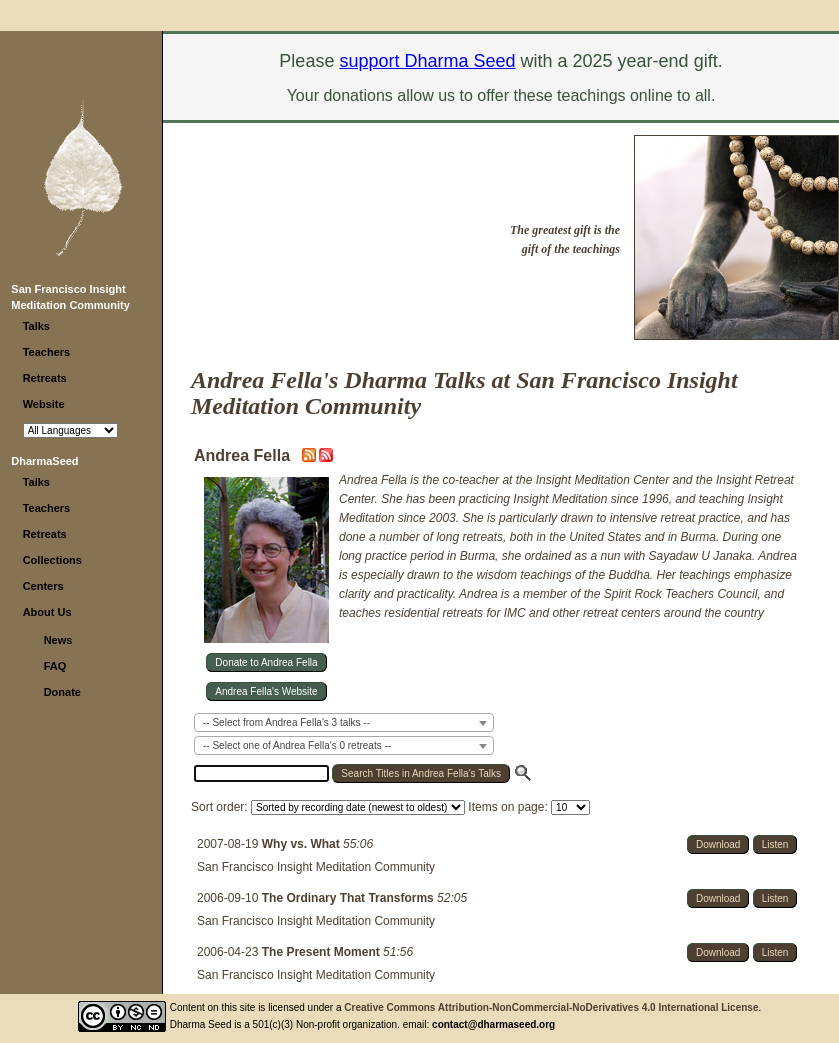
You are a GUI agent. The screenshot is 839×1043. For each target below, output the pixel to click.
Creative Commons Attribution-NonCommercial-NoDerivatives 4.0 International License (551, 1007)
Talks (36, 326)
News (58, 640)
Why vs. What (302, 844)
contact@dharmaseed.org (493, 1024)
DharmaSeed (44, 461)
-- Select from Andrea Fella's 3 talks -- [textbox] (286, 722)
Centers (43, 586)
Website (44, 404)
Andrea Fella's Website (266, 691)
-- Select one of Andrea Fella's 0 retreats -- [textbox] (297, 745)
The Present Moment (322, 952)
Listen (775, 844)
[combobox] (344, 722)
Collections (52, 560)
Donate (62, 692)
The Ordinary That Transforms (349, 898)
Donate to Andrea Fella (266, 662)
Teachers (47, 352)
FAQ (55, 666)
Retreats (45, 378)
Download (718, 844)
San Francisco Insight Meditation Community (316, 867)
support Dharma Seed (427, 61)
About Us (47, 612)
